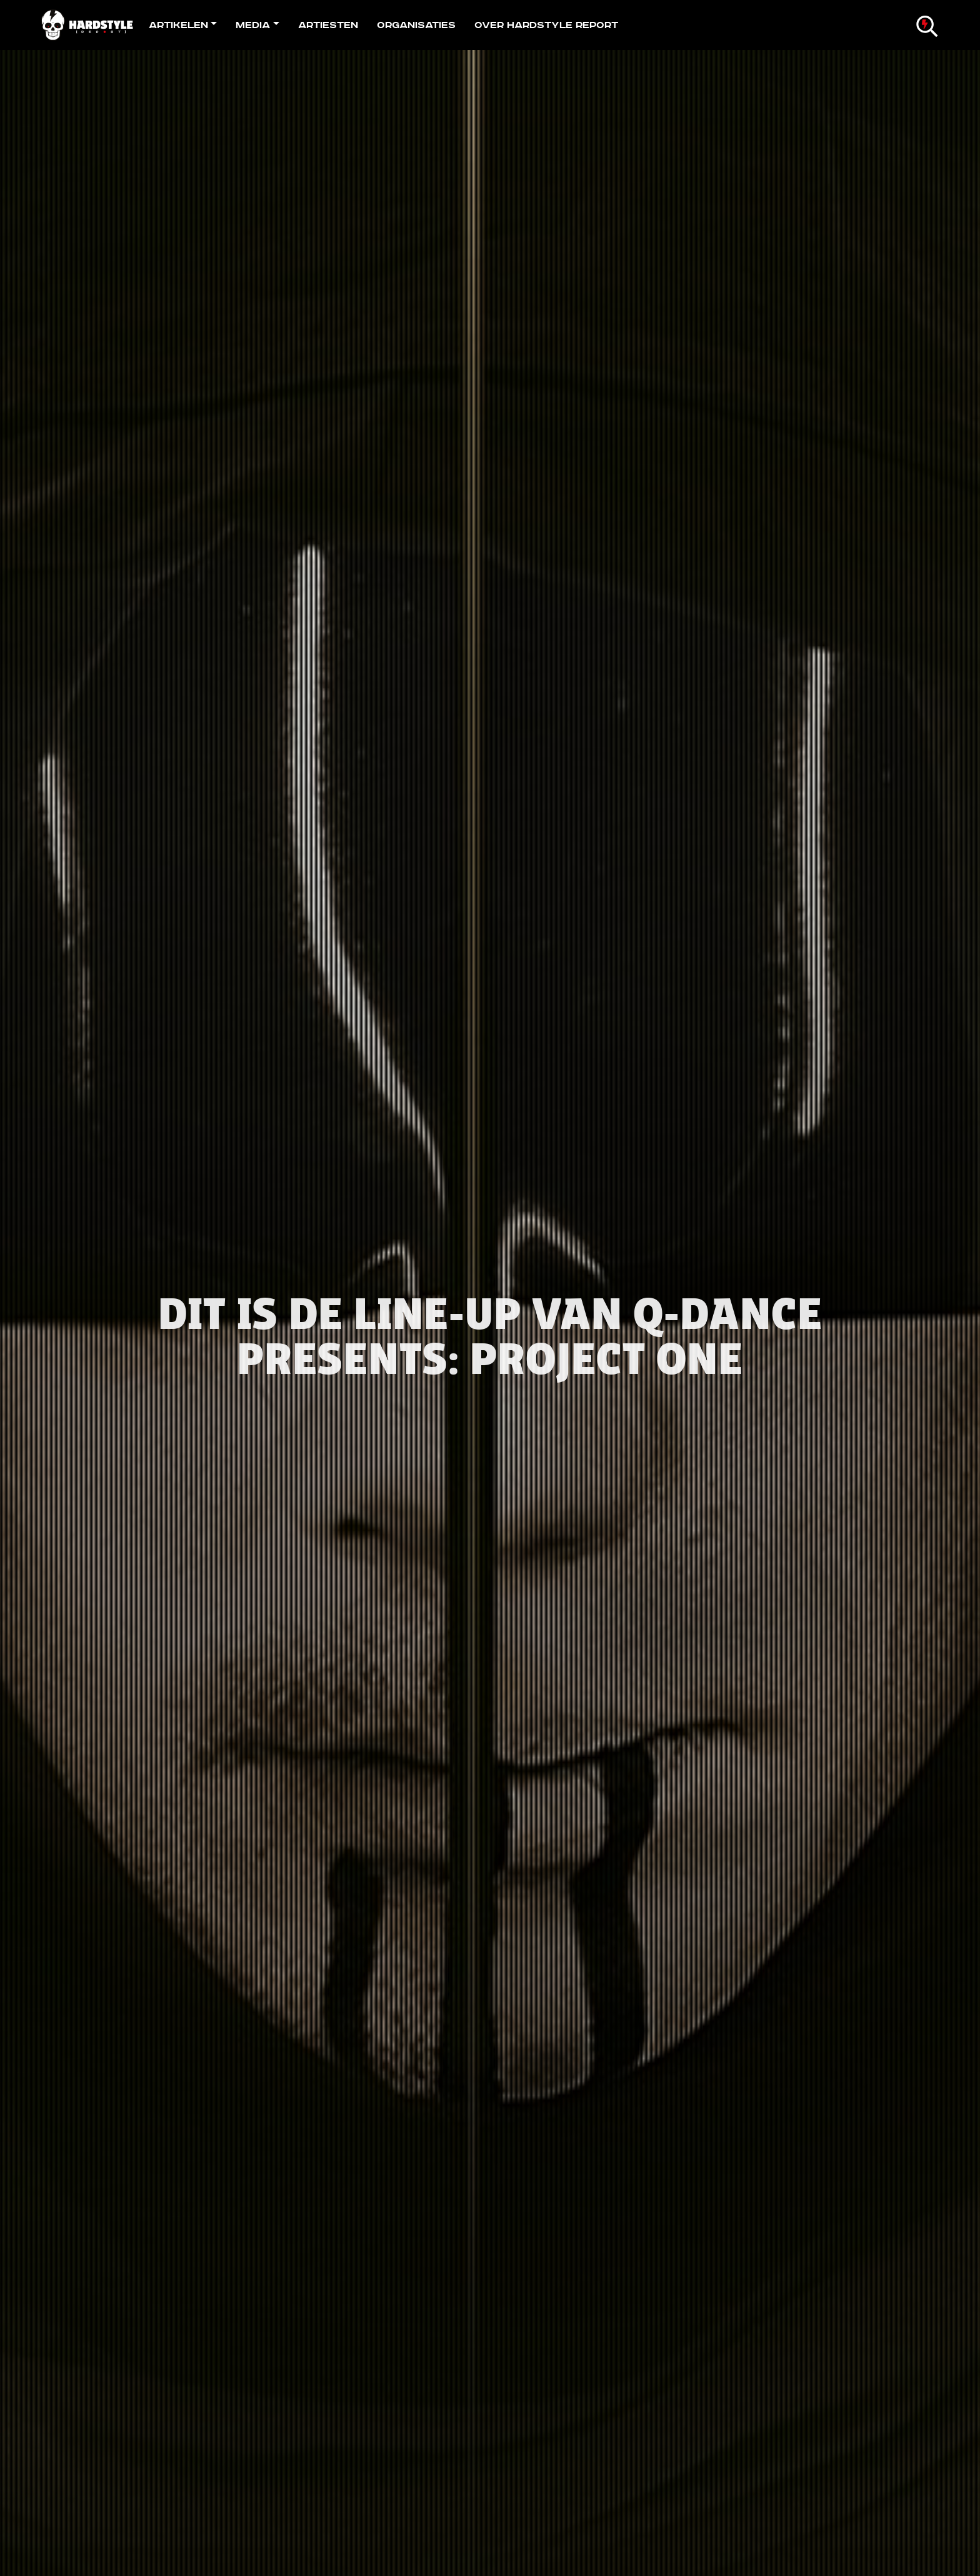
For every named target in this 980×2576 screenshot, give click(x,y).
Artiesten (328, 25)
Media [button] (253, 25)
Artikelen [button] (178, 25)
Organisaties (416, 25)
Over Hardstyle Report (546, 25)
